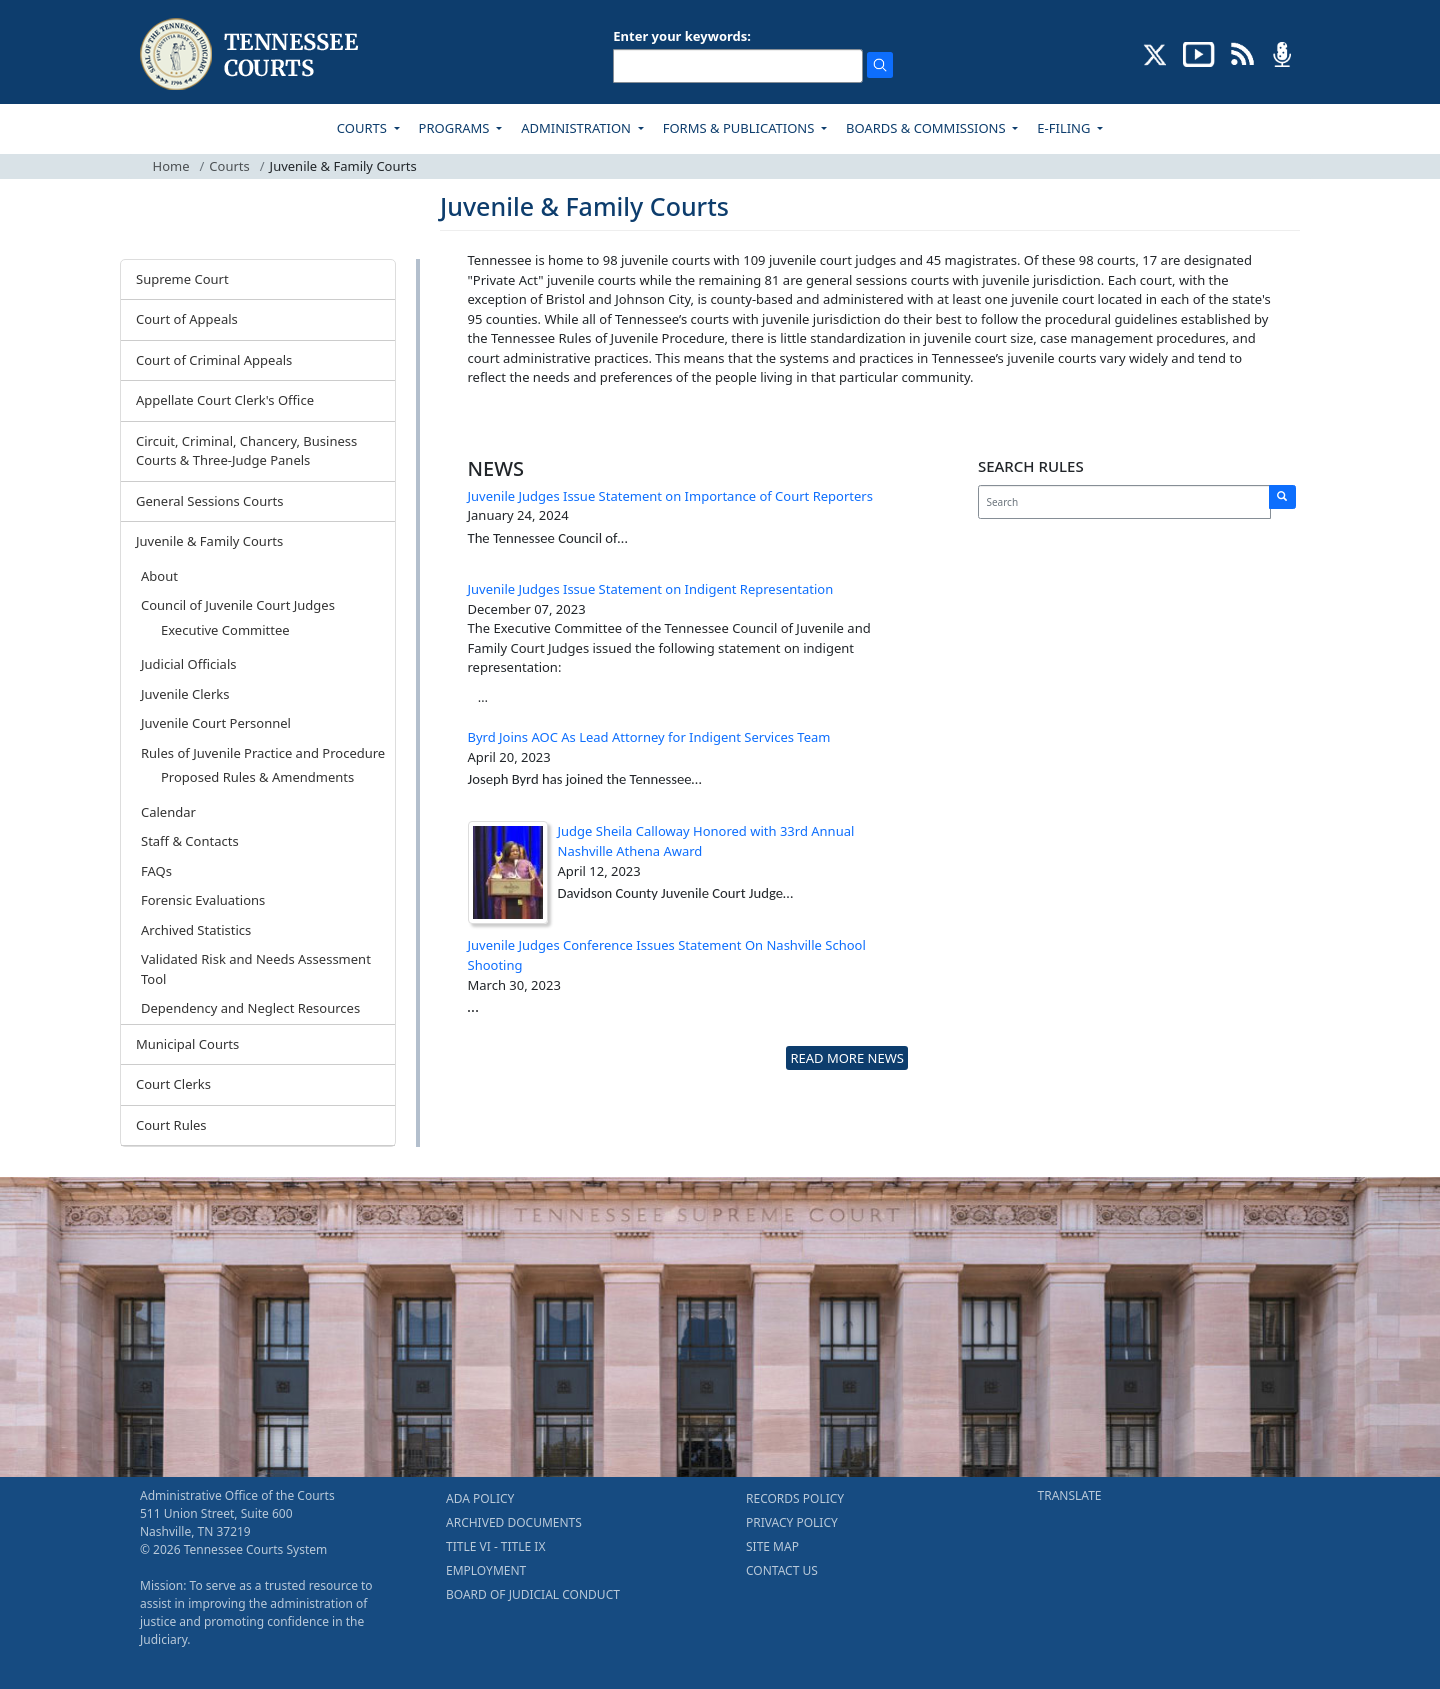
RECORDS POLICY (795, 1498)
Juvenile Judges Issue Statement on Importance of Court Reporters (670, 496)
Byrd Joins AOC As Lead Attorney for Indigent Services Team (649, 737)
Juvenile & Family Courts (209, 541)
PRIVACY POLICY (792, 1522)
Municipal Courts (187, 1044)
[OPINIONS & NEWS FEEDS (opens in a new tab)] (1242, 53)
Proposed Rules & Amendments (257, 777)
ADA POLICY (480, 1498)
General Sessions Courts (210, 501)
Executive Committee (225, 630)
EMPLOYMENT (486, 1570)
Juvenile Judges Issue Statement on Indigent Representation (651, 589)
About (159, 576)
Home (171, 166)
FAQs (156, 871)
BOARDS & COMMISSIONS (927, 128)
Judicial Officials (188, 664)
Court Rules (171, 1125)
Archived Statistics (196, 930)
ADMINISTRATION (577, 128)
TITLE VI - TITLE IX (495, 1546)
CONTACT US (782, 1570)
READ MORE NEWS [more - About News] (846, 1058)
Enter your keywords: (682, 36)
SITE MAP (772, 1546)
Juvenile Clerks (185, 694)
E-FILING (1065, 128)
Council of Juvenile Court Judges (238, 605)
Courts (229, 166)
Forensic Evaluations (203, 900)
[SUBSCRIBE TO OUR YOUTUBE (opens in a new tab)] (1199, 53)
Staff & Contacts (190, 841)
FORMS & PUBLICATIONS (740, 128)
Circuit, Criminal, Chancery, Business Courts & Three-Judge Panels (246, 451)
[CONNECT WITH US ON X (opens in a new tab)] (1155, 53)
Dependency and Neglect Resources (250, 1008)
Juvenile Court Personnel (216, 723)
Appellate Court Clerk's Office (225, 400)
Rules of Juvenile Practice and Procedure (263, 753)
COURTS (363, 128)
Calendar (168, 812)
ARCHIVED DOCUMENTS (514, 1522)
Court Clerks (173, 1084)
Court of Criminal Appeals (214, 360)
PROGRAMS (456, 128)
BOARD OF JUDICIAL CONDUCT (533, 1594)
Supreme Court (182, 279)
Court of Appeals (187, 319)
